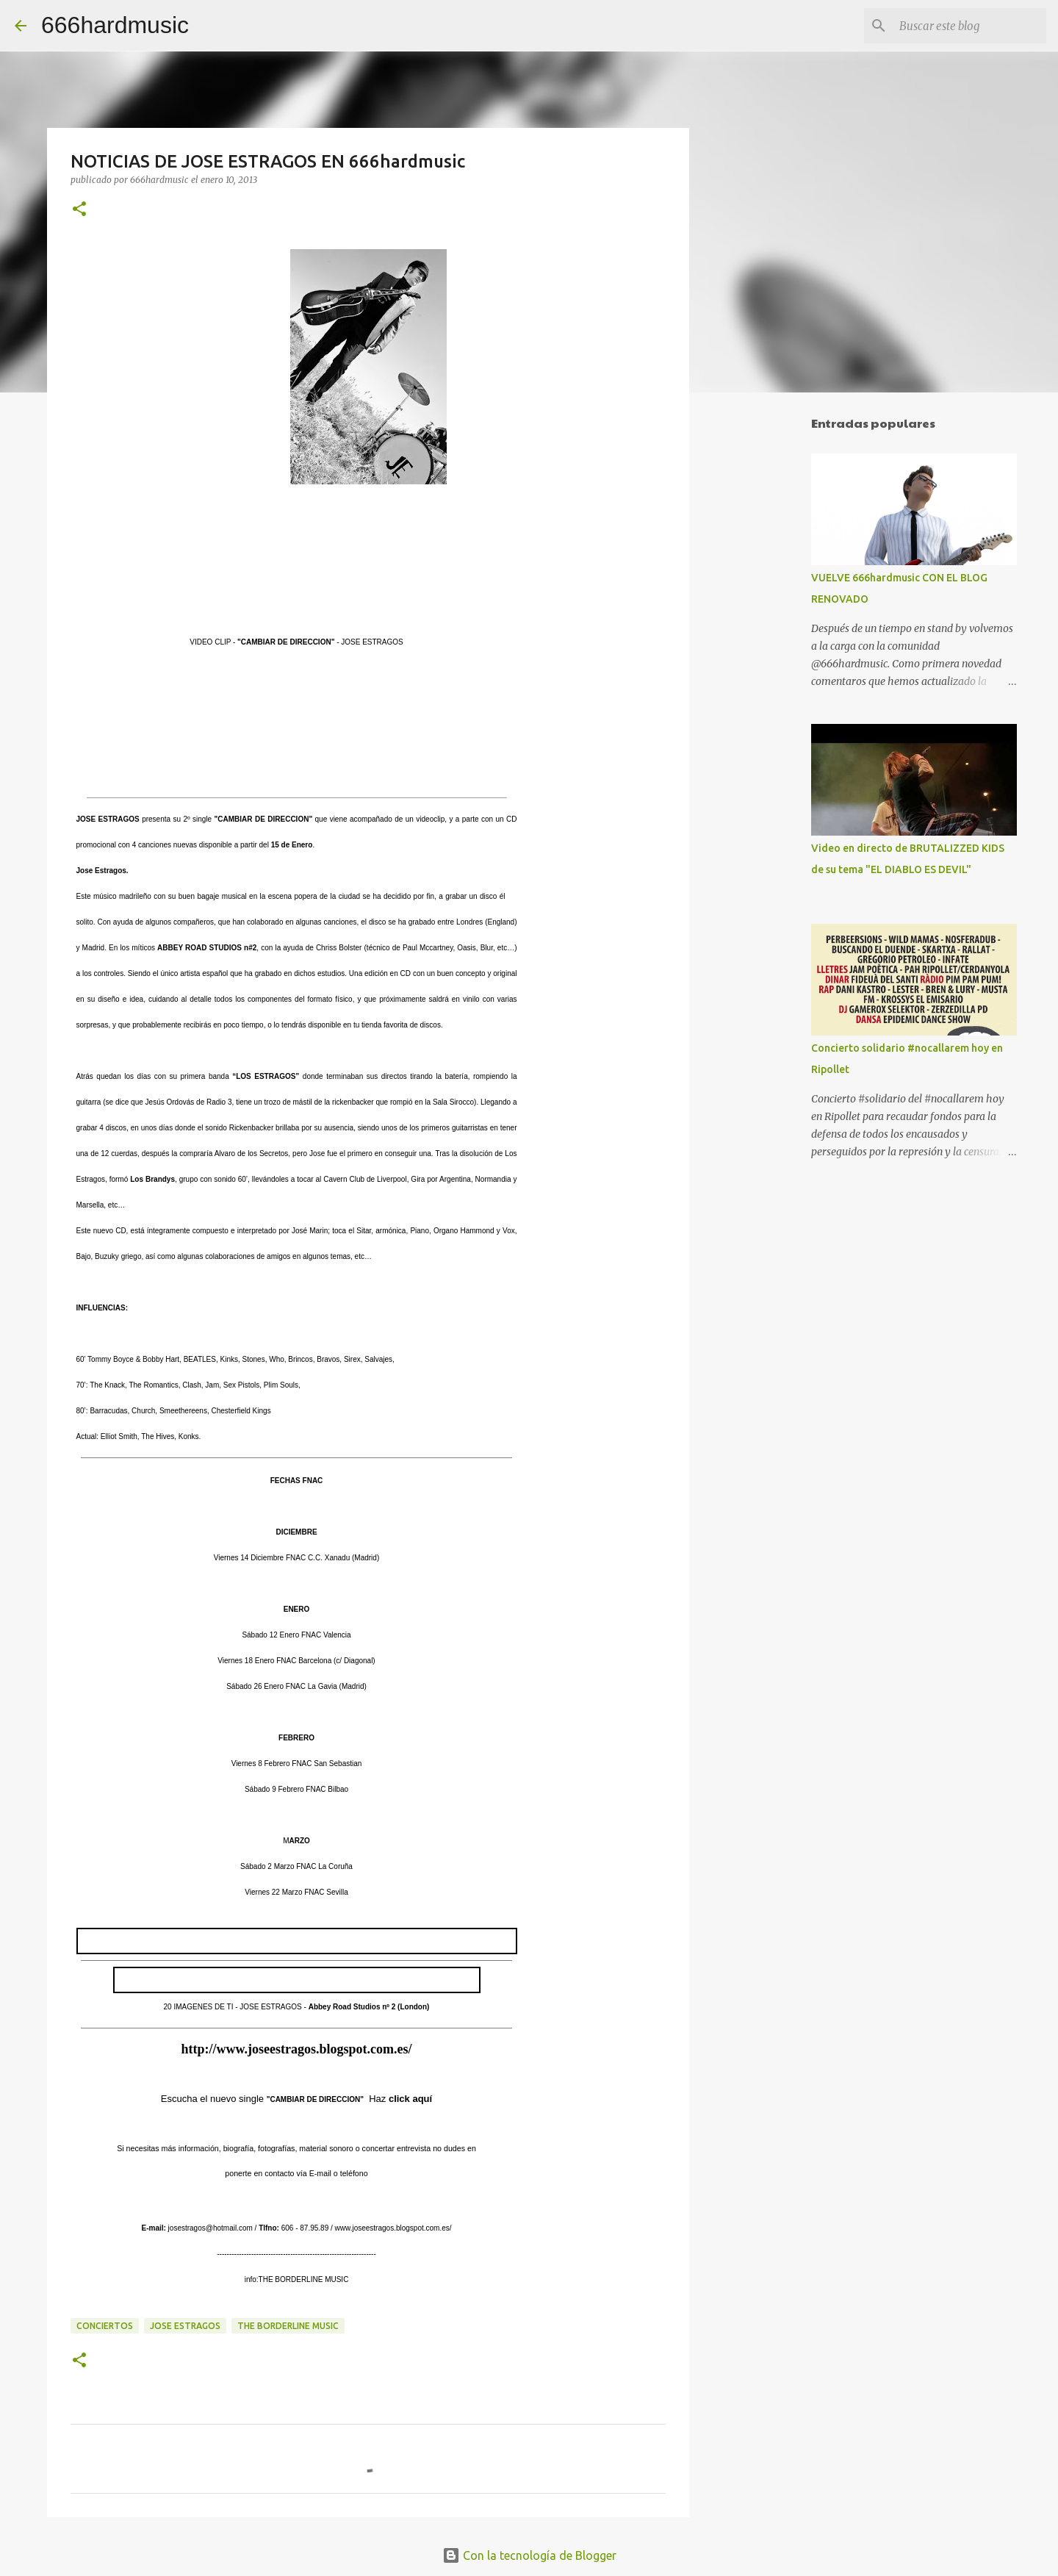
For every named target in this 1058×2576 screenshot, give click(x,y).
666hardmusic (115, 25)
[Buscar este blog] (969, 25)
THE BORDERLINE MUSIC (288, 2326)
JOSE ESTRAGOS (185, 2326)
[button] (79, 210)
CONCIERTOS (104, 2326)
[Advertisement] (764, 635)
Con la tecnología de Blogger (529, 2555)
